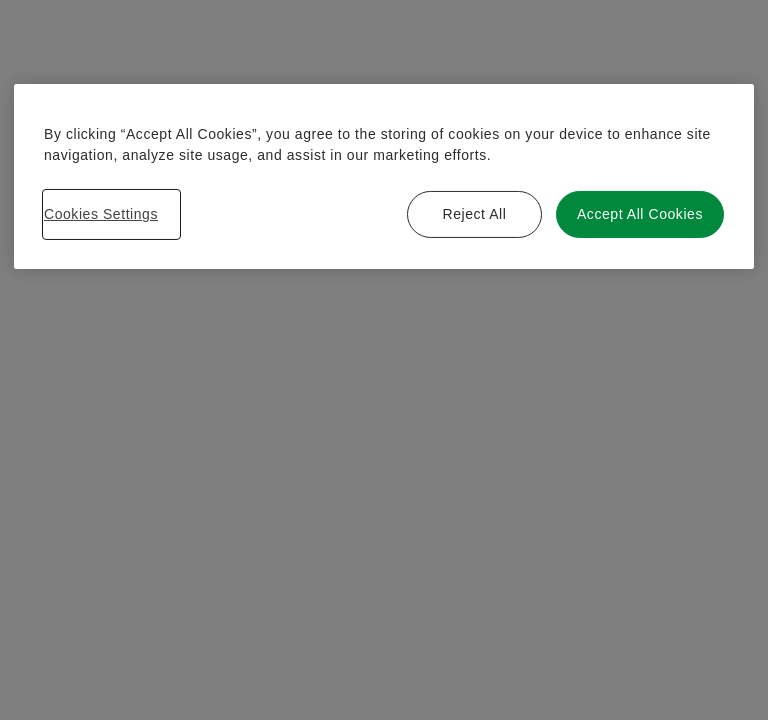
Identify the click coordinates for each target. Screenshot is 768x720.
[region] (384, 176)
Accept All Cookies (640, 214)
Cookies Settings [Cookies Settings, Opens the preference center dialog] (101, 214)
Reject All (474, 214)
